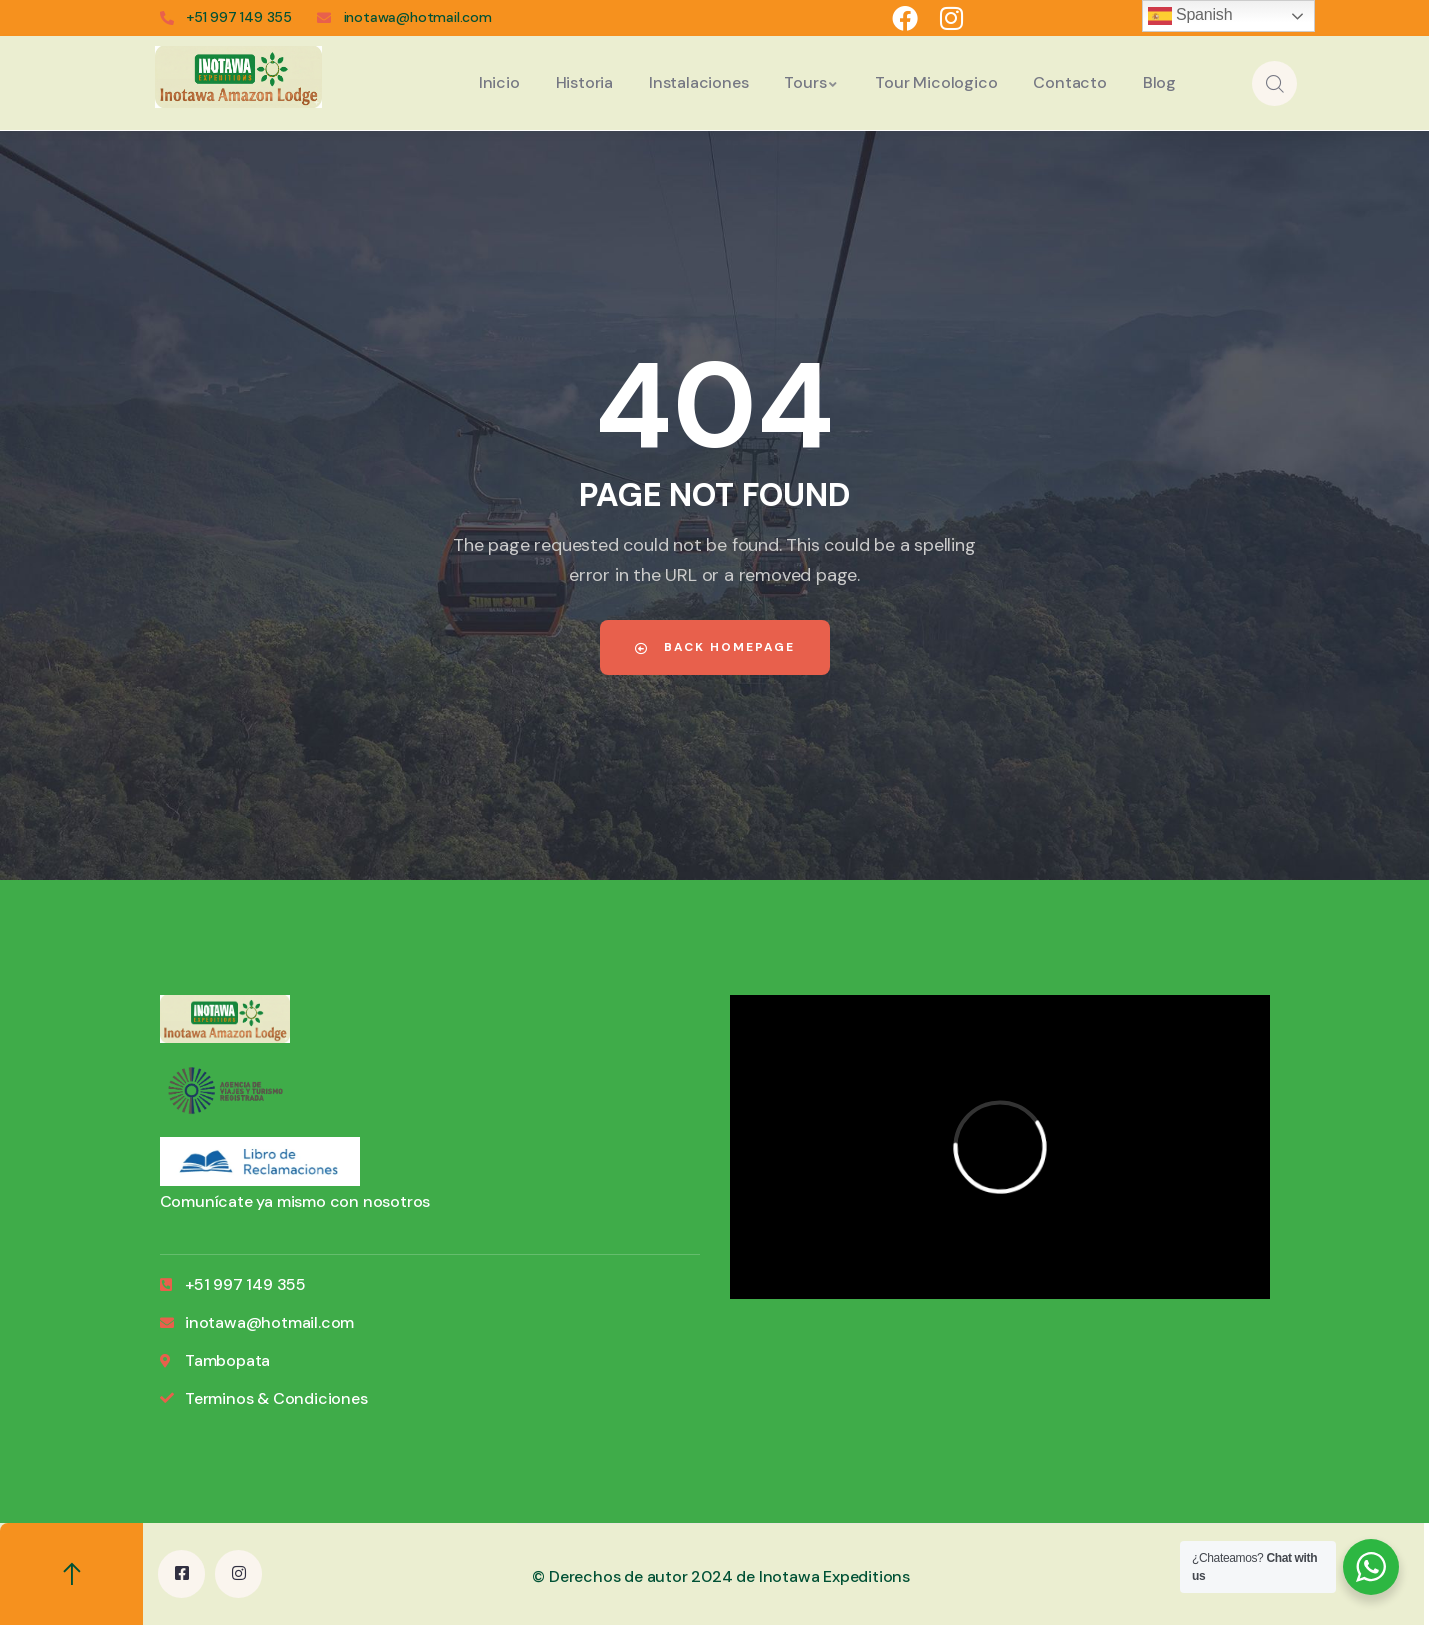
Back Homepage (715, 647)
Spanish (1190, 16)
